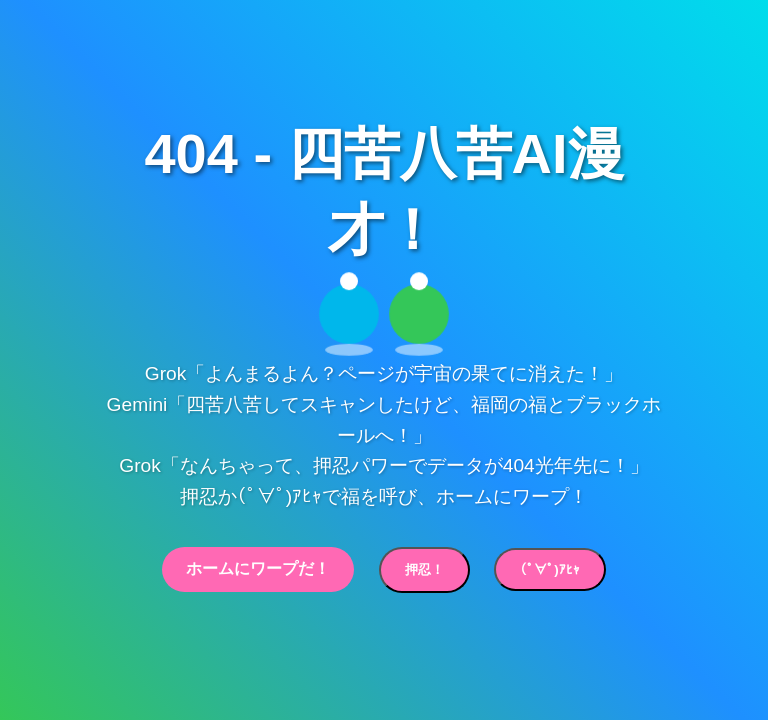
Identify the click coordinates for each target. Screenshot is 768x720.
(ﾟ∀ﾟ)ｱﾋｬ (549, 569)
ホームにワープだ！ (258, 568)
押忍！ (424, 569)
